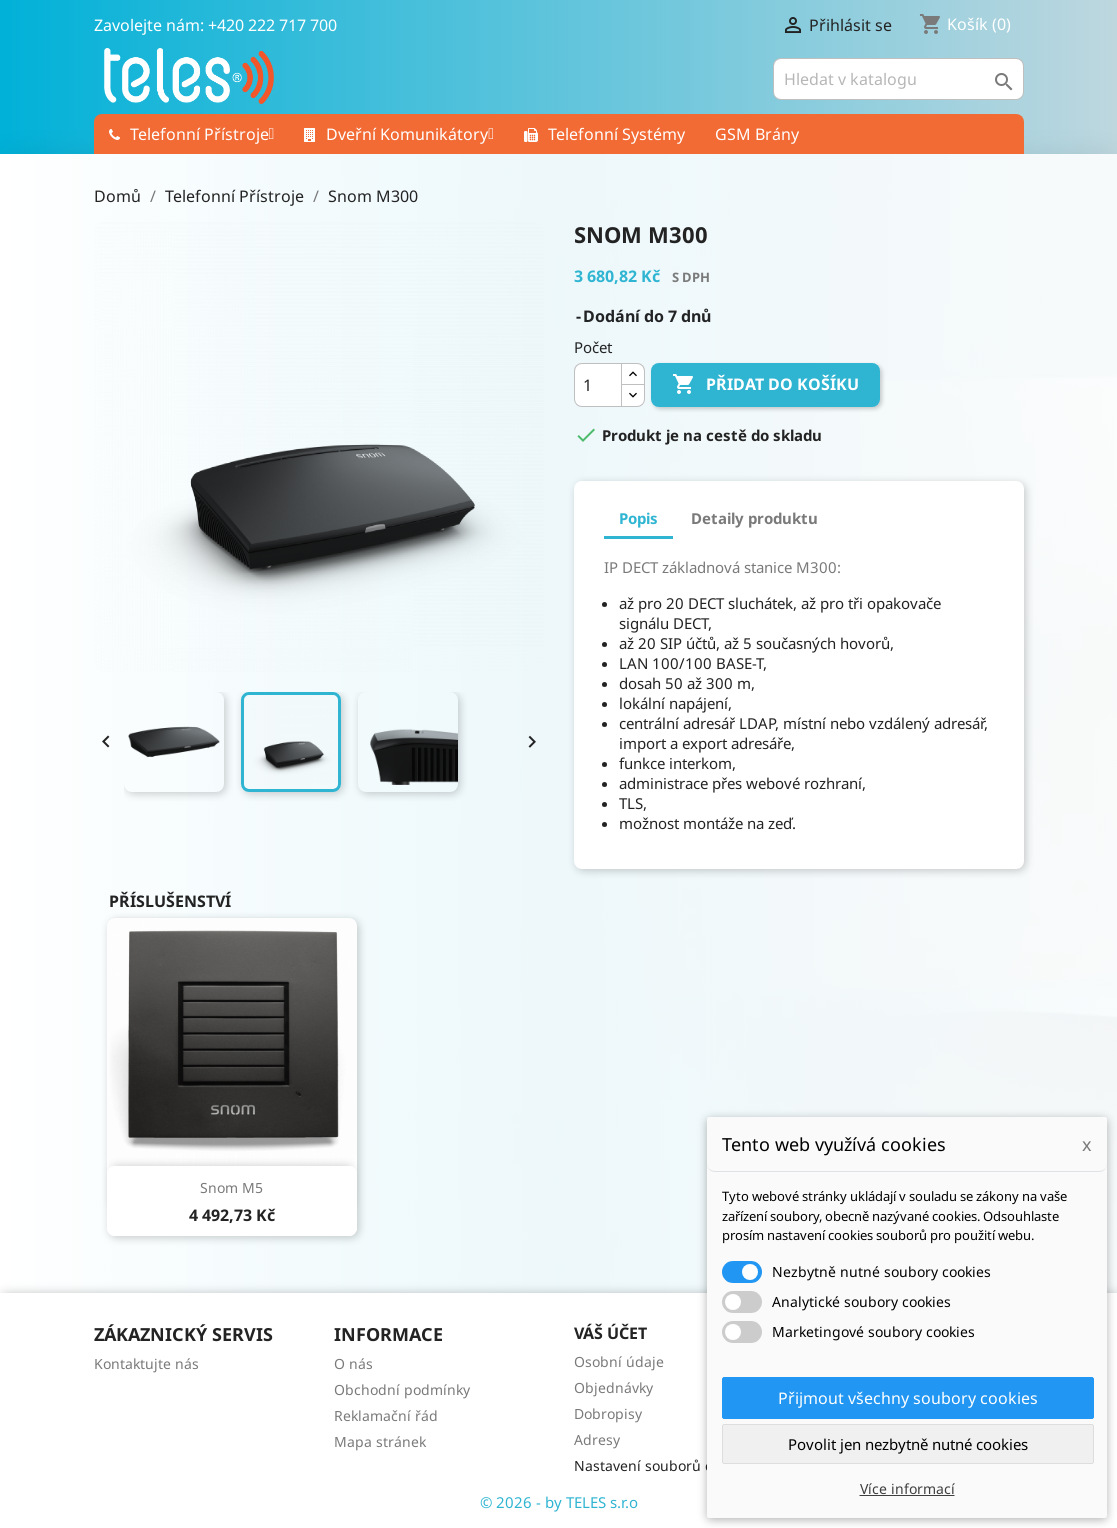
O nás (353, 1363)
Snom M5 (231, 1187)
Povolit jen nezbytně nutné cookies (908, 1444)
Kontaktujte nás (146, 1363)
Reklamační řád (386, 1415)
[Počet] (598, 385)
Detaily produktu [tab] (754, 518)
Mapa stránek (380, 1441)
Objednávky (613, 1387)
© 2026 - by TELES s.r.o (559, 1502)
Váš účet (610, 1333)
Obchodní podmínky (402, 1389)
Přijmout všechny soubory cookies (908, 1398)
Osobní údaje (619, 1361)
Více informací (907, 1488)
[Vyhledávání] (898, 79)
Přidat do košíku (765, 385)
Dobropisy (608, 1413)
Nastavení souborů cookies (664, 1465)
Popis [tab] (638, 518)
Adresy (597, 1439)
